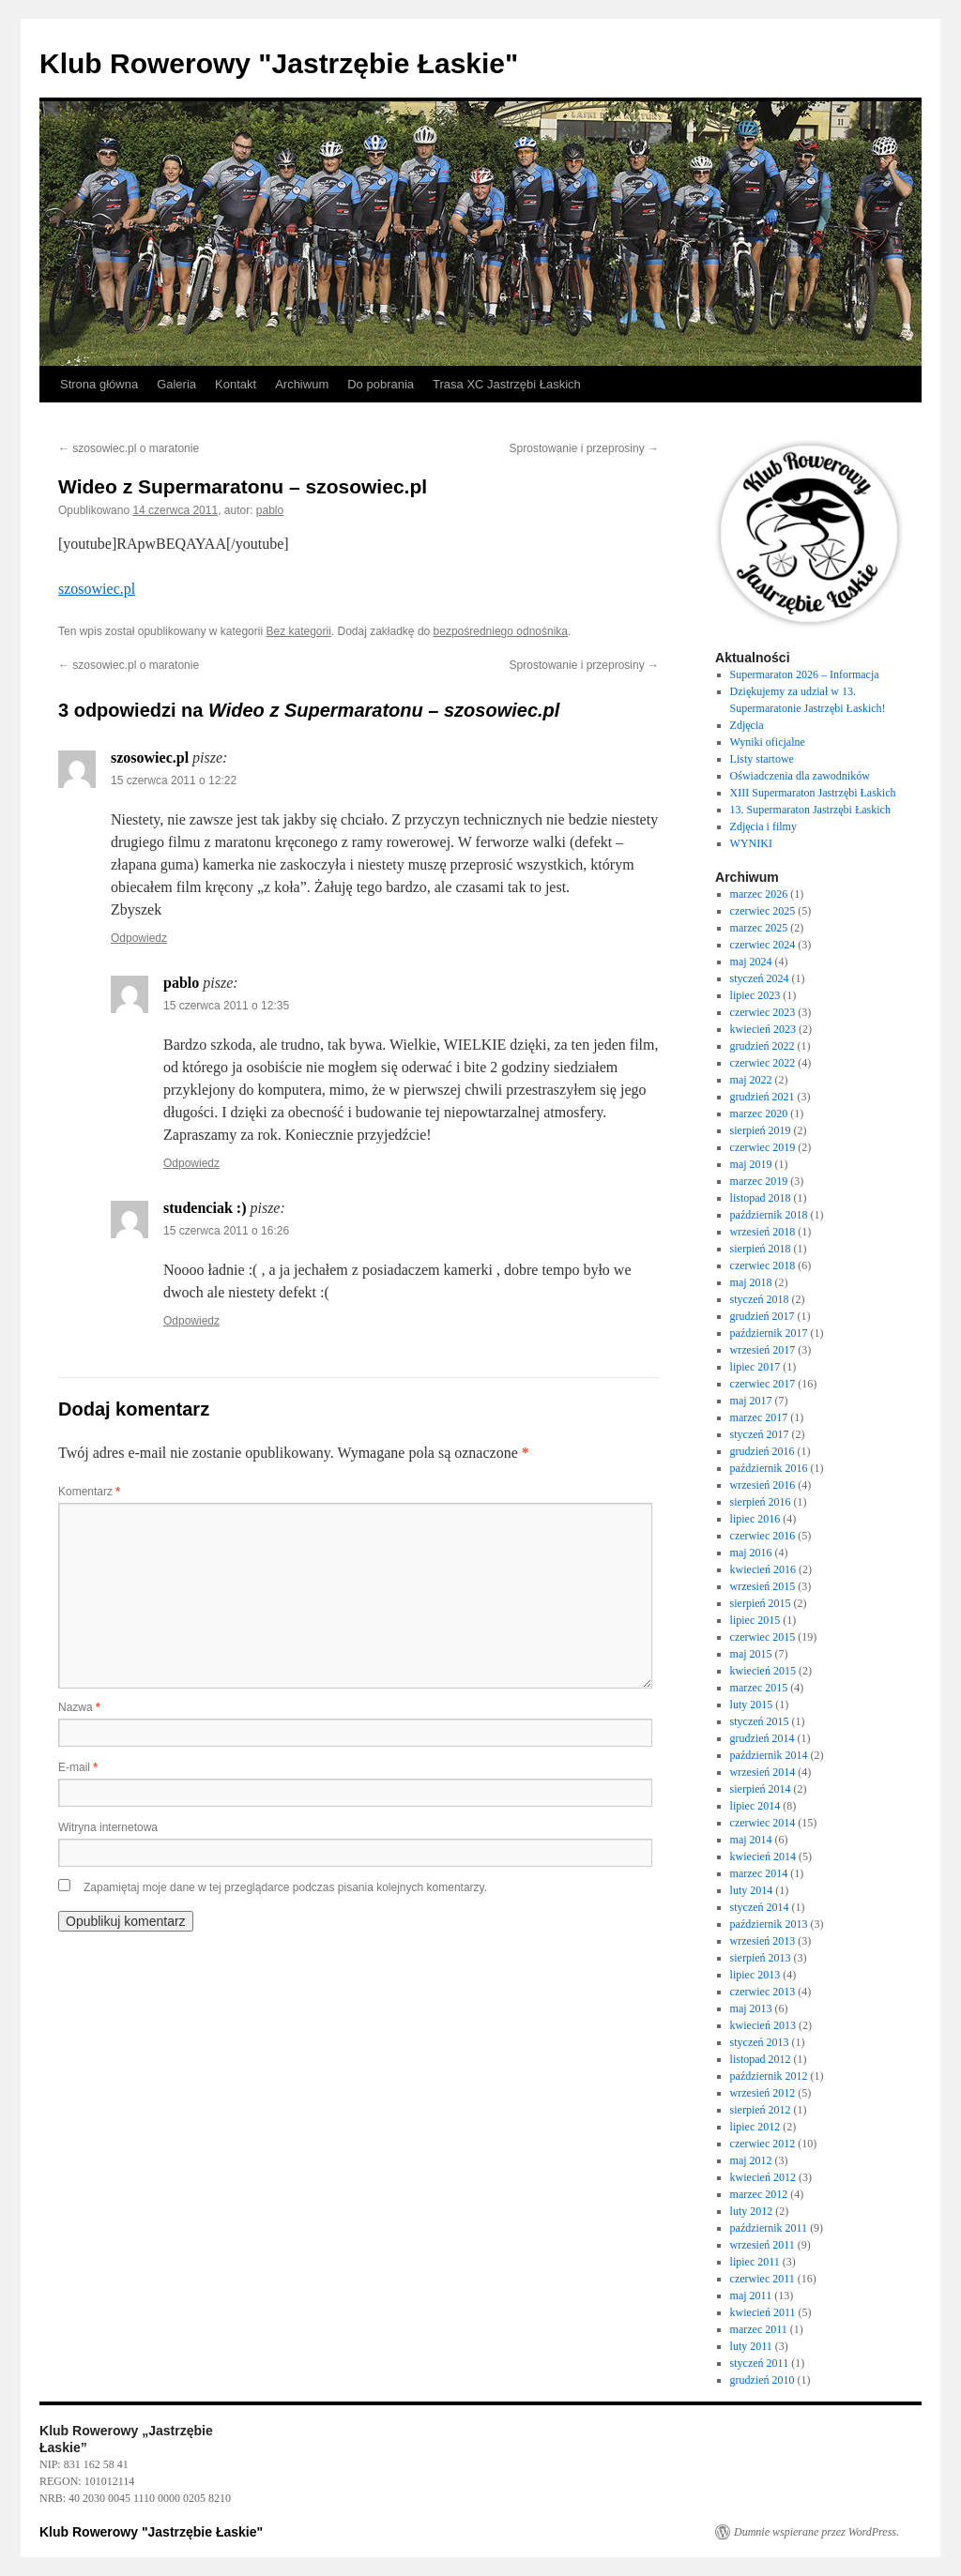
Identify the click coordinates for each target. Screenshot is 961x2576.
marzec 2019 (759, 1181)
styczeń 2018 (759, 1299)
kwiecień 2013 (763, 2025)
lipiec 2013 (755, 1974)
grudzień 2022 (762, 1046)
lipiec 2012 (755, 2126)
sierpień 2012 (760, 2109)
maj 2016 (751, 1552)
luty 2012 (751, 2211)
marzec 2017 (759, 1417)
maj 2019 (751, 1164)
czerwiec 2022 (763, 1062)
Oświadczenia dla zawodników (800, 775)
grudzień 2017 (762, 1316)
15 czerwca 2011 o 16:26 (226, 1230)
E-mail (78, 1767)
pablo (269, 510)
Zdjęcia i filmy (763, 826)
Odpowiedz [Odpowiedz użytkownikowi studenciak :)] (191, 1320)
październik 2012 (769, 2076)
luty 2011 (751, 2346)
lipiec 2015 (755, 1620)
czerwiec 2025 (763, 910)
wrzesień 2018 (763, 1231)
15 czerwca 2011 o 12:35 (226, 1005)
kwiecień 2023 (763, 1029)
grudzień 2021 (762, 1096)
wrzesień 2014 (763, 1772)
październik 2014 (769, 1755)
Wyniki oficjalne (767, 742)
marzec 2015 (759, 1687)
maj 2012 (751, 2160)
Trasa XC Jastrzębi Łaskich (507, 384)
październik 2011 (769, 2228)
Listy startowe (762, 758)
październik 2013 (769, 1924)
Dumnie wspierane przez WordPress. (816, 2531)
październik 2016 (769, 1468)
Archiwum (301, 384)
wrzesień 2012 (763, 2092)
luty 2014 (751, 1890)
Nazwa (79, 1707)
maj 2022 (751, 1079)
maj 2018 (751, 1282)
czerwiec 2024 (763, 944)
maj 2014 (751, 1839)
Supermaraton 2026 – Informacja (804, 674)
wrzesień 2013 (763, 1940)
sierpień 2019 (760, 1130)
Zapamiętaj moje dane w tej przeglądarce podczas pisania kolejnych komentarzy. (285, 1887)
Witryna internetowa (108, 1827)
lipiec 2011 (755, 2261)
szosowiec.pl (96, 589)
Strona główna (99, 384)
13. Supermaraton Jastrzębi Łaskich (810, 809)
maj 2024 (751, 961)
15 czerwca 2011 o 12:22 (173, 780)
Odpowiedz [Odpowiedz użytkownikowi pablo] (191, 1163)
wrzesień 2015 (763, 1586)
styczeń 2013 (759, 2042)
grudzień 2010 (762, 2380)
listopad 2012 (760, 2059)
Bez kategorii (298, 631)
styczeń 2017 (759, 1434)
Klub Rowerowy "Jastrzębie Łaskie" (278, 63)
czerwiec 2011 (762, 2278)
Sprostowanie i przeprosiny (584, 448)
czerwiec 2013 (763, 1991)
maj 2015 (751, 1653)
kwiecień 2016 (763, 1569)
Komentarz (89, 1491)
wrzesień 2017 (763, 1349)
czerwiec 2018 (763, 1265)
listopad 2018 (760, 1198)
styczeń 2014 (759, 1907)
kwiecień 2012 (763, 2177)
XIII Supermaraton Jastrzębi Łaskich (813, 792)
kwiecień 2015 (763, 1670)
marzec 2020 (759, 1113)
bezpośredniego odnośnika (501, 631)
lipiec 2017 (755, 1366)
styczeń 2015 (759, 1721)
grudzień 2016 (762, 1451)
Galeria (176, 384)
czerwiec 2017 (763, 1383)
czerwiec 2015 (763, 1637)
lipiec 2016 (755, 1518)
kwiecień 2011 (763, 2312)
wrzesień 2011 (762, 2244)
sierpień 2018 (760, 1248)
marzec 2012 (759, 2194)
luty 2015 (751, 1704)
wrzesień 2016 (763, 1485)
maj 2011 (751, 2295)
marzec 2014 (759, 1873)
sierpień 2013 (760, 1957)
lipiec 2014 (755, 1805)
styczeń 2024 (759, 978)
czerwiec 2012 (763, 2143)
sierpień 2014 (760, 1789)
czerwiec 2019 (763, 1147)
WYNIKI (751, 843)
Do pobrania (380, 384)
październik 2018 (769, 1214)
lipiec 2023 (755, 995)
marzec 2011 (758, 2329)
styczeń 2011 (759, 2363)
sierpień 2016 (760, 1501)
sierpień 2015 (760, 1603)
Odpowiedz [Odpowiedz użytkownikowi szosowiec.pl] (139, 938)
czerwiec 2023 (763, 1012)
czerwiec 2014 (763, 1822)
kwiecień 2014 (763, 1856)
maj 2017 (751, 1400)
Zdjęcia (747, 725)
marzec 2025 (759, 927)
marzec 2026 (759, 894)
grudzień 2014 (762, 1738)
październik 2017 (769, 1333)
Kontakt (235, 384)
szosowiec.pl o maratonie (128, 448)
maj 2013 (751, 2008)
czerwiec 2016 (763, 1535)
